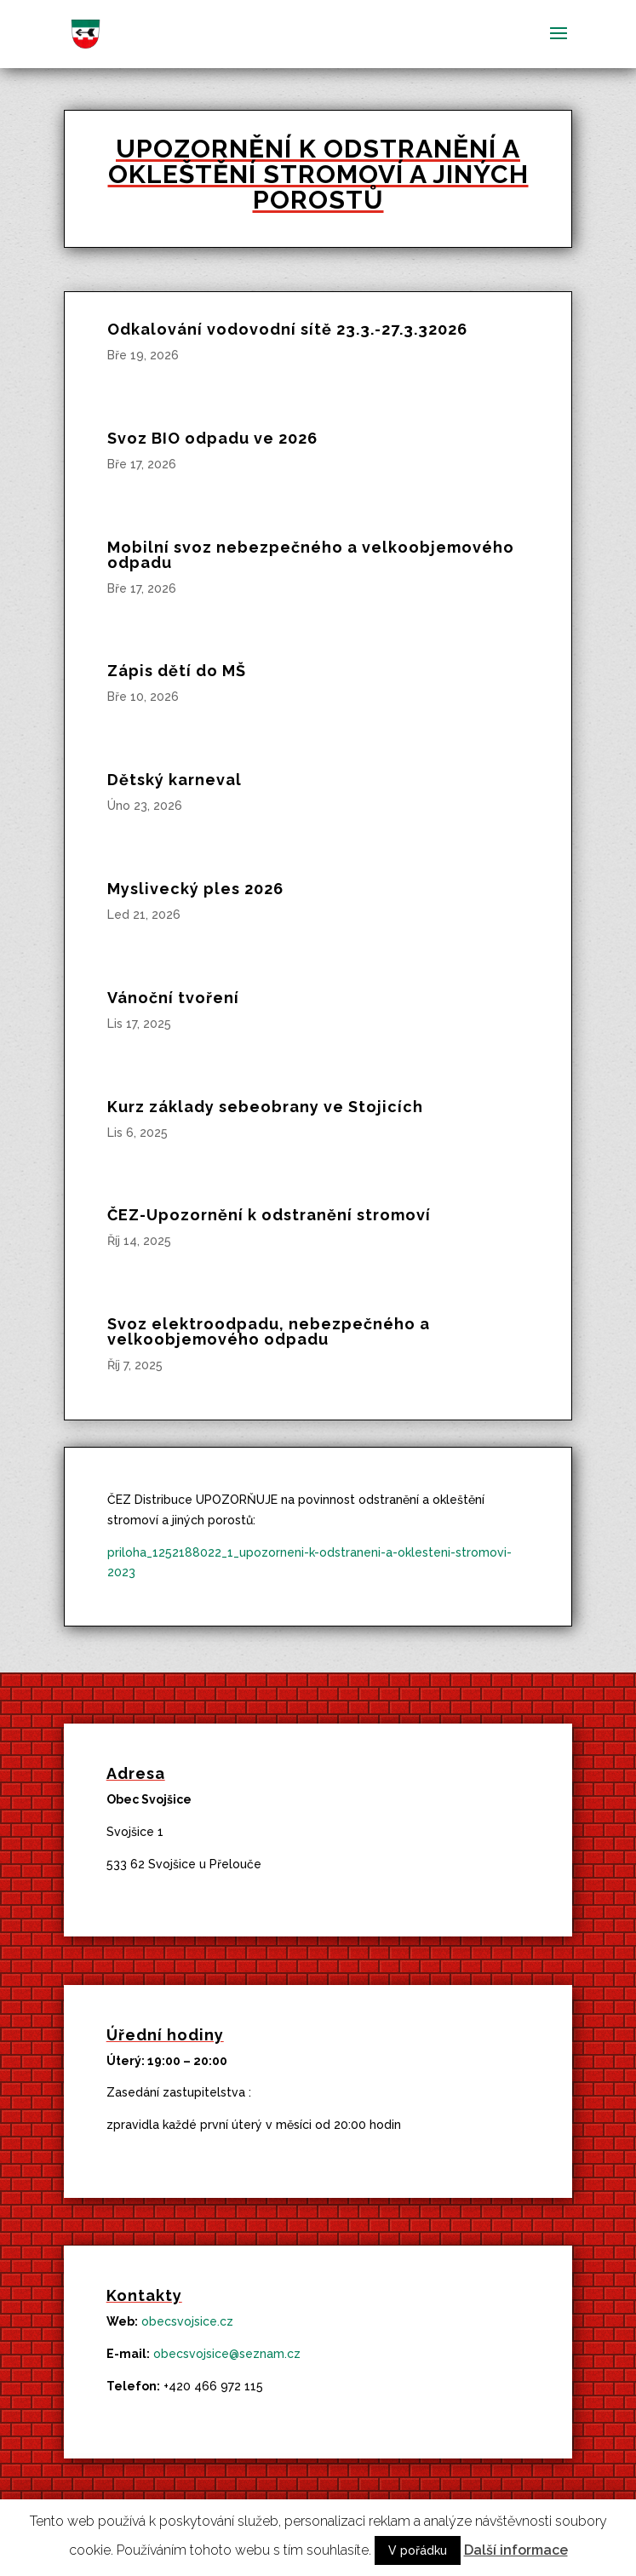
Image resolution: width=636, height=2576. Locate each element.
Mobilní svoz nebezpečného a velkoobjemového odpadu (310, 554)
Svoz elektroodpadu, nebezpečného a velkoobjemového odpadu (268, 1331)
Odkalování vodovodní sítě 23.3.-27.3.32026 (287, 329)
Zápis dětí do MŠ (176, 671)
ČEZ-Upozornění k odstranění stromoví (269, 1215)
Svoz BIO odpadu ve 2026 (212, 438)
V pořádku (417, 2550)
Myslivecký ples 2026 (195, 889)
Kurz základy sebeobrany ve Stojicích (265, 1107)
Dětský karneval (174, 780)
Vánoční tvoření (173, 998)
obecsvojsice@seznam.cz (227, 2354)
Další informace (516, 2550)
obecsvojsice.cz (187, 2321)
